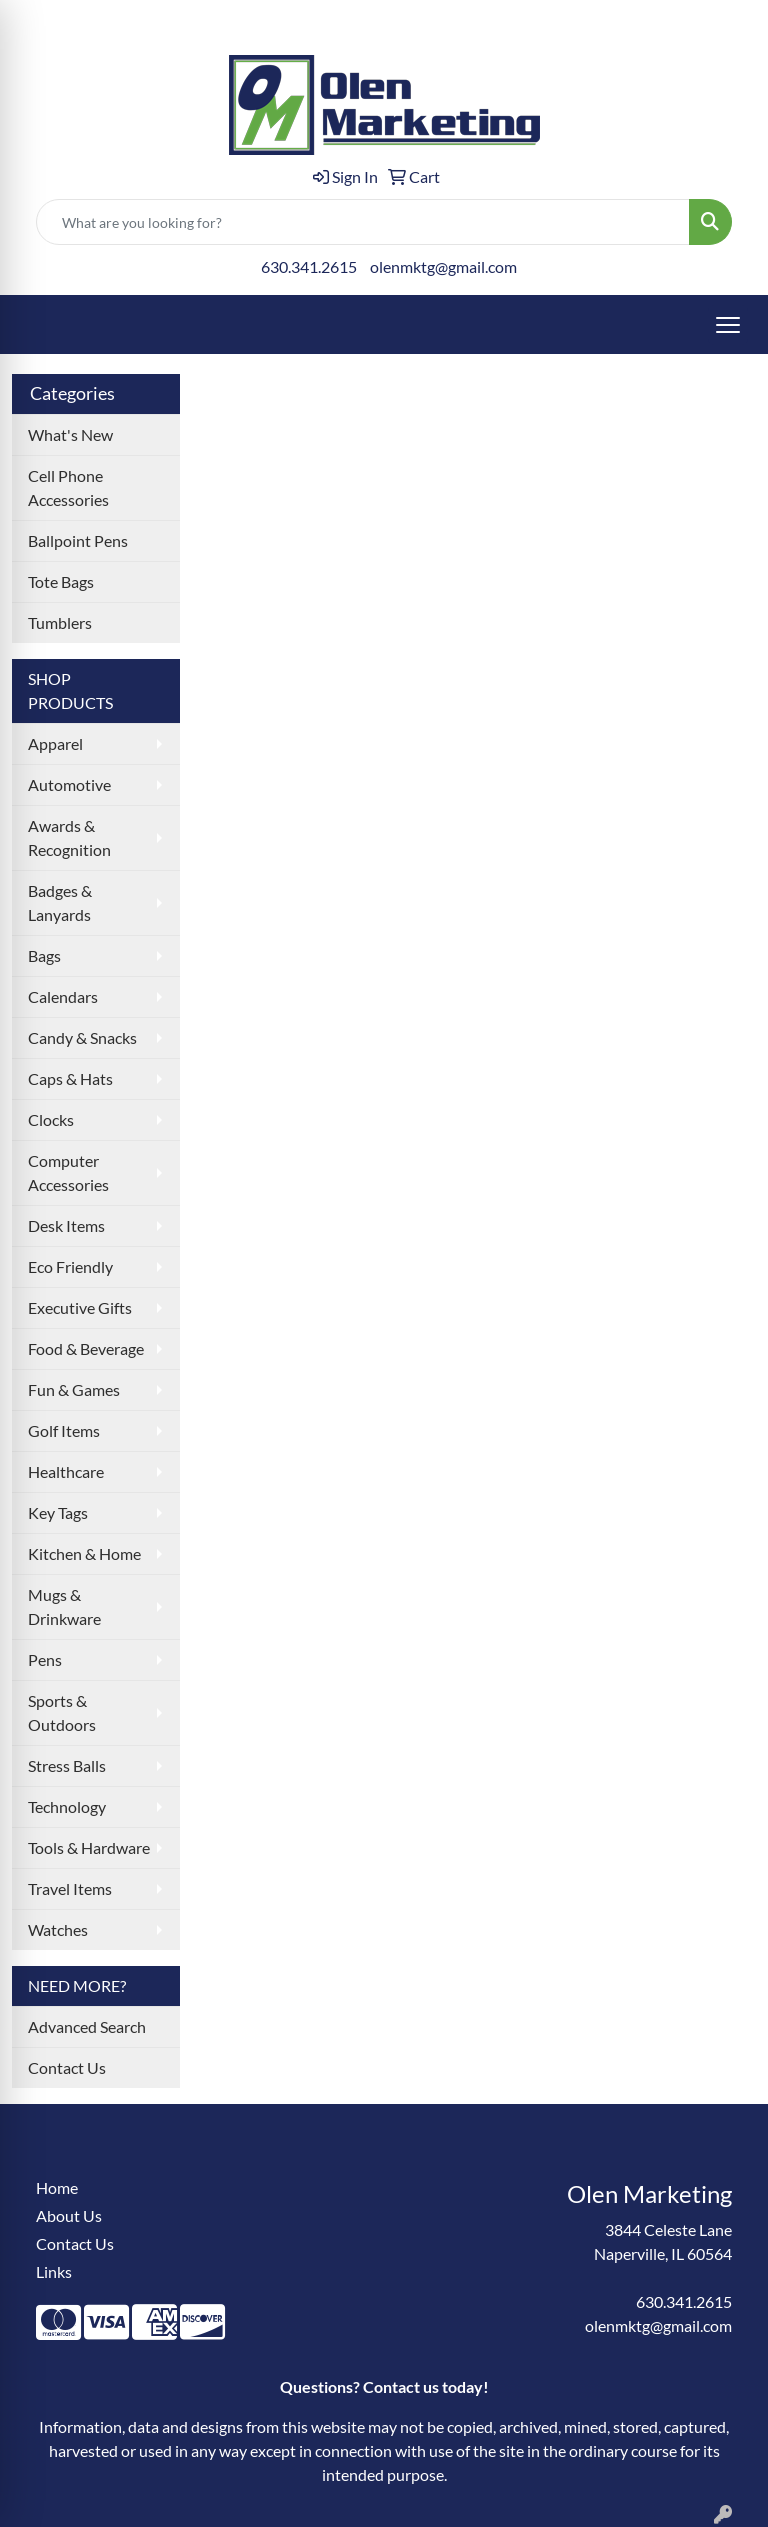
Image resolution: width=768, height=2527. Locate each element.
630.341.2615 (309, 266)
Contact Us (67, 2067)
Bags (44, 955)
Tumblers (60, 622)
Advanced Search (87, 2026)
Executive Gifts (80, 1307)
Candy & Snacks (82, 1037)
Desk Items (66, 1225)
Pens (45, 1659)
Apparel (55, 743)
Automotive (69, 784)
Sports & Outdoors (62, 1712)
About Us (69, 2215)
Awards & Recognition (69, 837)
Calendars (63, 996)
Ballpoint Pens (78, 540)
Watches (58, 1929)
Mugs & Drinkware (64, 1606)
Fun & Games (74, 1389)
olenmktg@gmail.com (443, 266)
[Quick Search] (363, 222)
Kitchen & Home (84, 1553)
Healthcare (66, 1471)
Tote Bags (61, 581)
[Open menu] (728, 325)
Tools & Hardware (89, 1847)
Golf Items (64, 1430)
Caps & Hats (70, 1078)
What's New (70, 434)
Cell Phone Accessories (68, 487)
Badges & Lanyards (60, 902)
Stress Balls (67, 1765)
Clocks (51, 1119)
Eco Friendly (70, 1266)
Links (54, 2271)
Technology (67, 1806)
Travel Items (70, 1888)
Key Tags (58, 1512)
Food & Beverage (86, 1348)
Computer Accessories (68, 1172)
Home (57, 2187)
